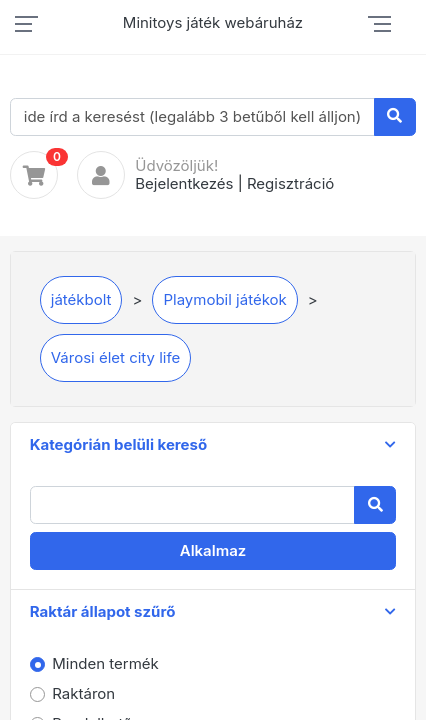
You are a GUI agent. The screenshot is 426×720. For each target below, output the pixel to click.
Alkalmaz (213, 550)
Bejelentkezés (184, 183)
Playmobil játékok (224, 299)
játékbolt (81, 299)
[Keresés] (395, 117)
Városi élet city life (116, 357)
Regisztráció (290, 183)
